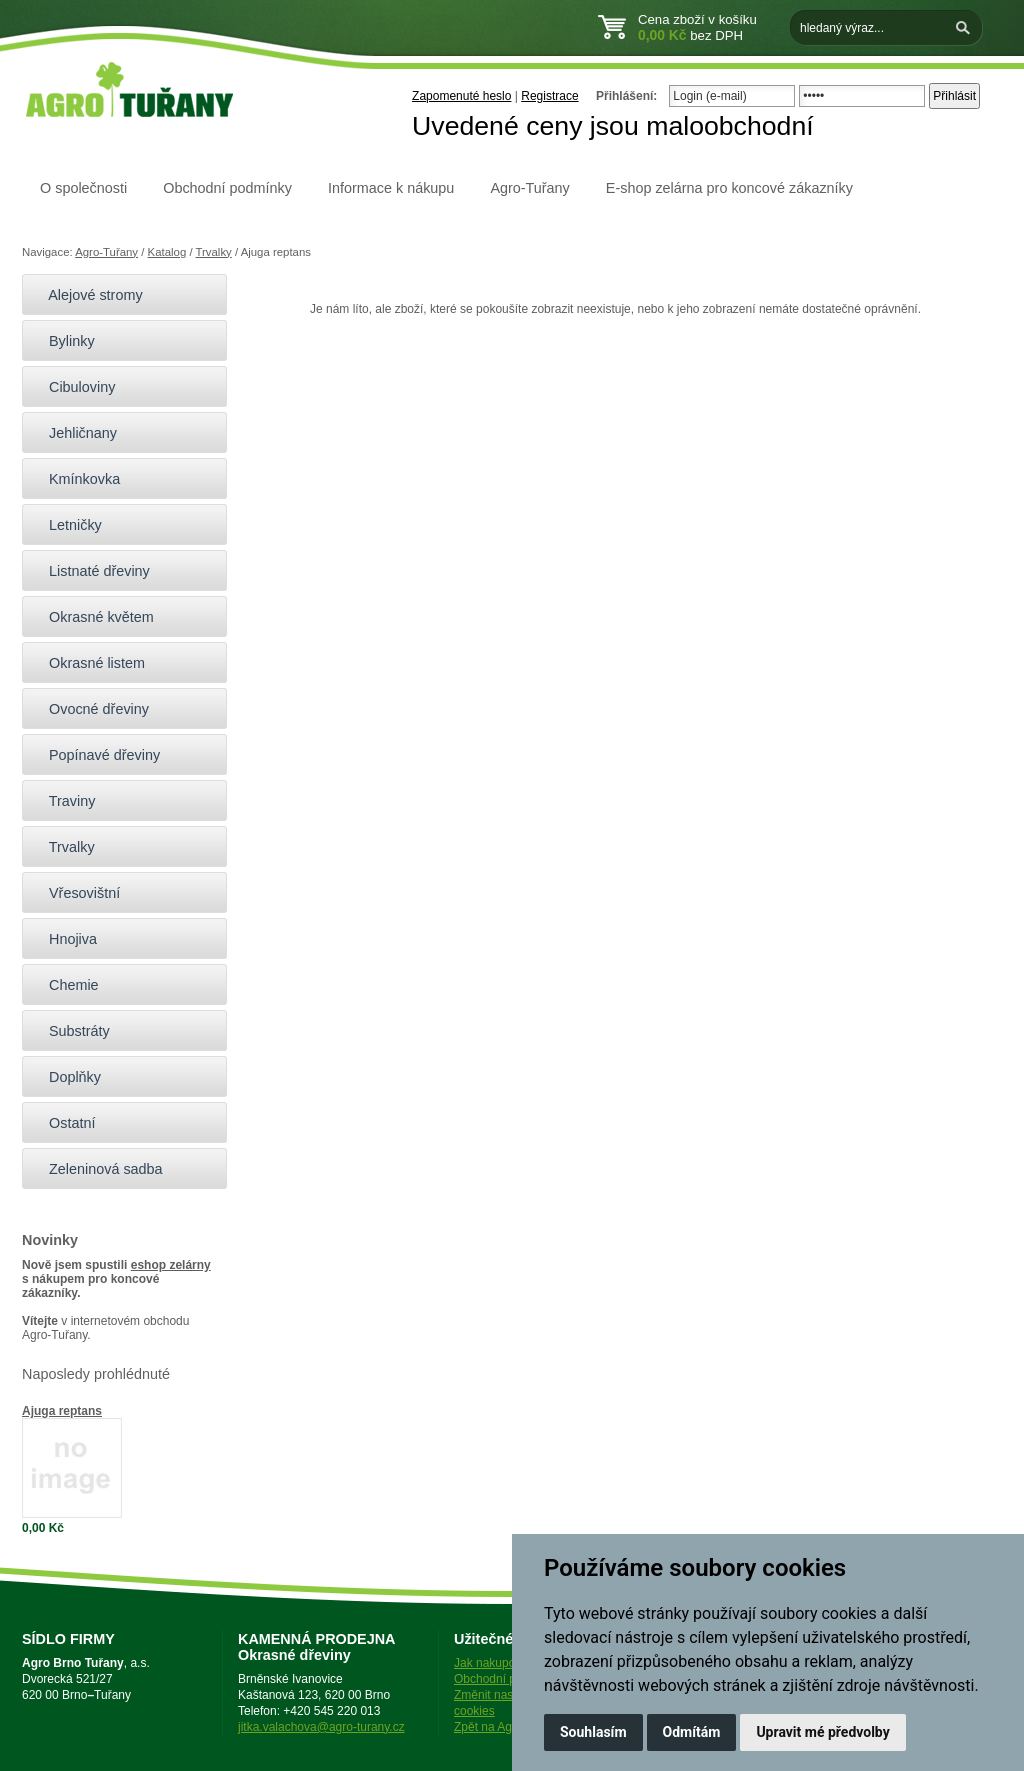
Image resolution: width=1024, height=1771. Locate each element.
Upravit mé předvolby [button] (822, 1732)
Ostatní (63, 1123)
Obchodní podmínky (227, 188)
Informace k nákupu (391, 188)
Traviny (63, 801)
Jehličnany (74, 433)
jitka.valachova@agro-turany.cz (321, 1727)
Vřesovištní (76, 893)
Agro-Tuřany (529, 188)
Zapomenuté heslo (461, 96)
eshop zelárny (171, 1265)
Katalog (167, 252)
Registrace (549, 96)
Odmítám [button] (692, 1732)
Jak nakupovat (492, 1663)
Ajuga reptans (62, 1411)
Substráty (71, 1031)
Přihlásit (954, 96)
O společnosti (83, 188)
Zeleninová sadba (97, 1169)
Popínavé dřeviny (96, 755)
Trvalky (214, 252)
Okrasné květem (93, 617)
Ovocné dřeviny (90, 709)
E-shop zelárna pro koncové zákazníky (729, 188)
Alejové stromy (87, 295)
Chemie (65, 985)
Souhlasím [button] (593, 1732)
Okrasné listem (88, 663)
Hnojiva (64, 939)
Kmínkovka (76, 479)
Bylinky (63, 341)
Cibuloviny (73, 387)
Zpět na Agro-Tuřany (509, 1727)
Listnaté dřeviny (91, 571)
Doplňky (66, 1077)
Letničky (67, 525)
